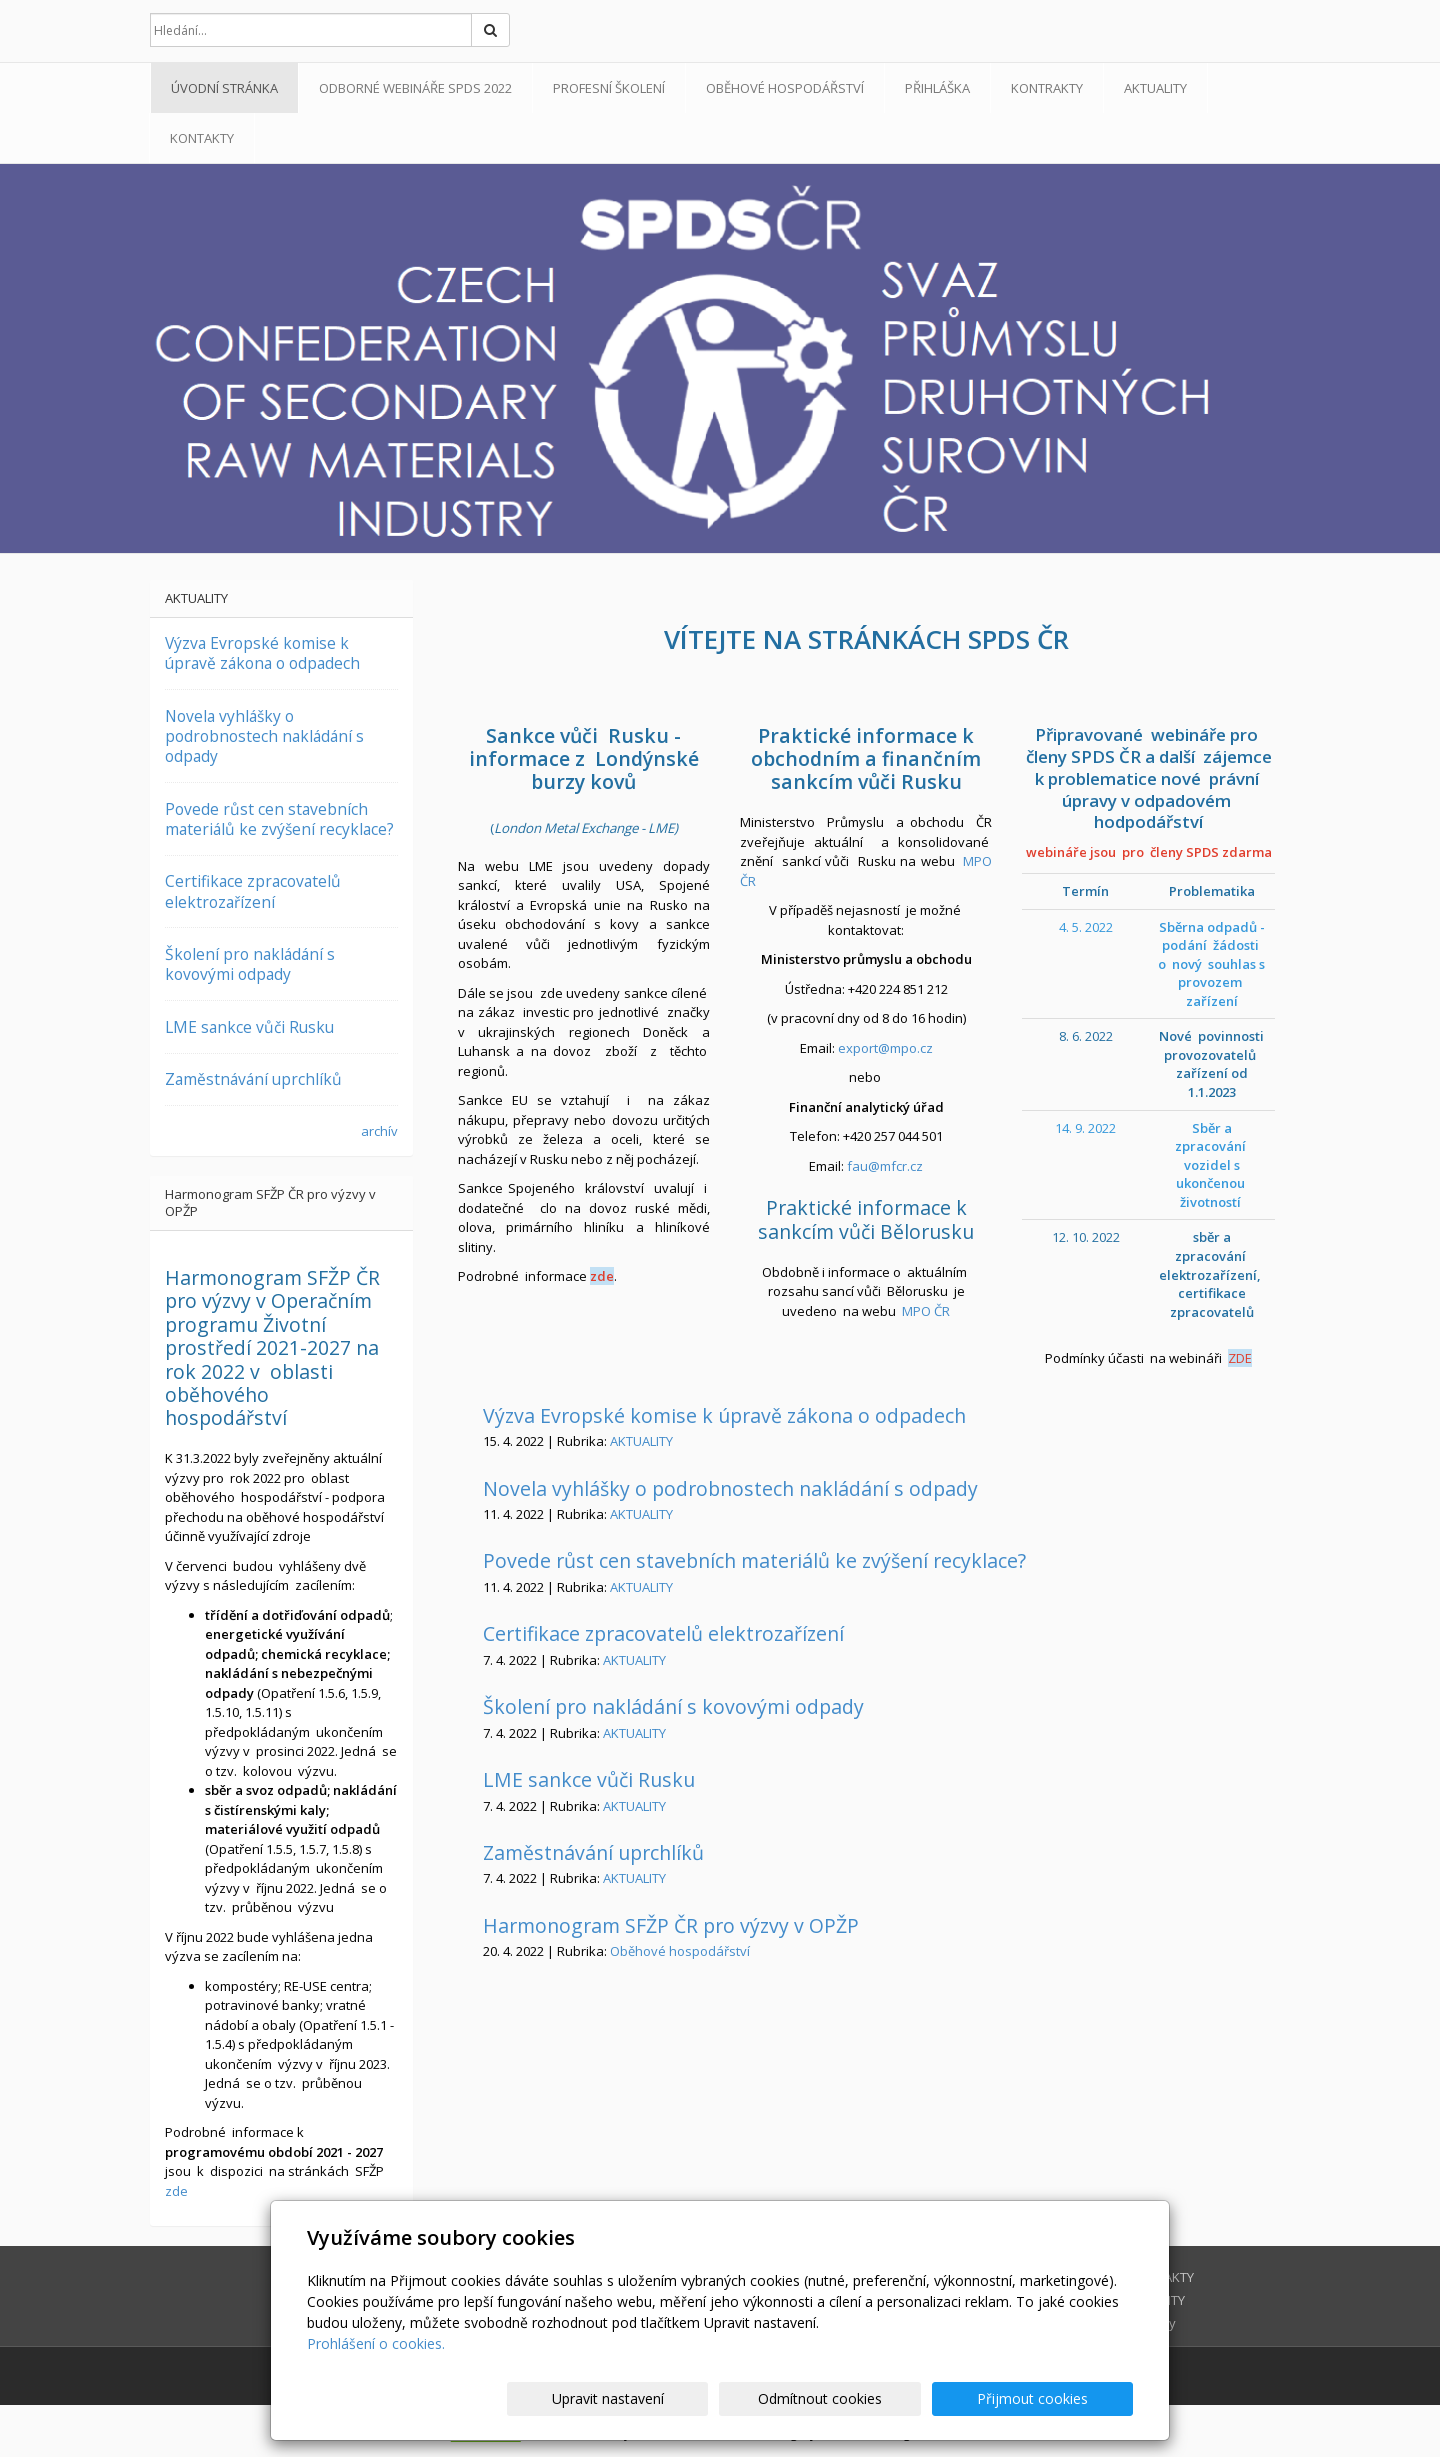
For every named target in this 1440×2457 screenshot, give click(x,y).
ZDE (1240, 1358)
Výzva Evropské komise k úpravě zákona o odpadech (724, 1415)
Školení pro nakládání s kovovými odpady (673, 1706)
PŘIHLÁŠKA (937, 88)
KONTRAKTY (1047, 88)
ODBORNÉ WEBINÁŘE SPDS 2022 (415, 88)
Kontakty (202, 138)
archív (379, 1131)
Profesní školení (609, 88)
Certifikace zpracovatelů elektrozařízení (663, 1633)
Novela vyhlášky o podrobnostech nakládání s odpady (730, 1488)
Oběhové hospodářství (785, 88)
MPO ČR (926, 1311)
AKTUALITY (1155, 88)
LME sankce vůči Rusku (589, 1779)
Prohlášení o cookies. (376, 2343)
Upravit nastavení (729, 2398)
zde (602, 1276)
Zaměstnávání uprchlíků (593, 1852)
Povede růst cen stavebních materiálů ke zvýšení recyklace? (754, 1560)
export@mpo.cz (885, 1048)
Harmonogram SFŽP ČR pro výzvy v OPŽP (671, 1925)
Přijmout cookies (1056, 2398)
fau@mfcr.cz (885, 1166)
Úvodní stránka (224, 88)
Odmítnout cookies (893, 2398)
